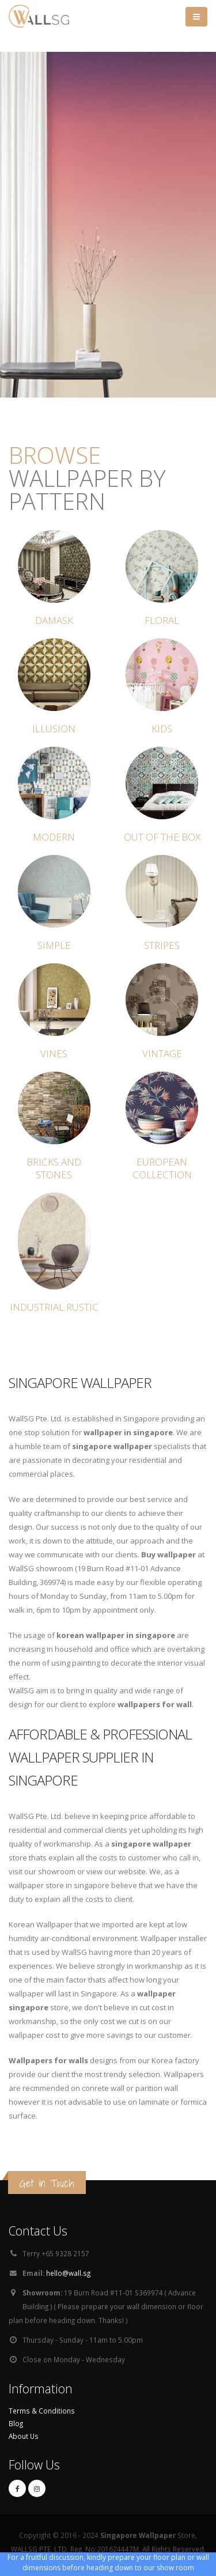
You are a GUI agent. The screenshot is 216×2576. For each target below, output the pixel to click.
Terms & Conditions (42, 2410)
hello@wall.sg (68, 2273)
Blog (16, 2423)
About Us (24, 2436)
